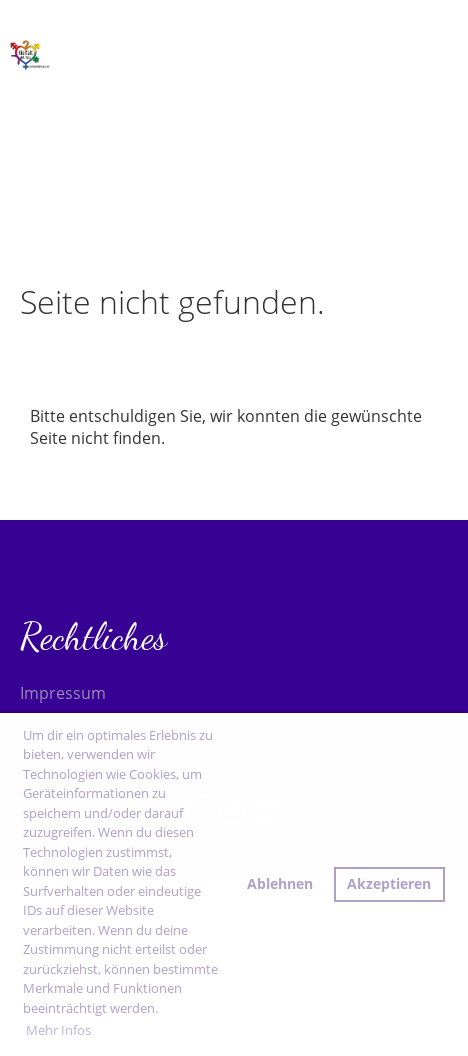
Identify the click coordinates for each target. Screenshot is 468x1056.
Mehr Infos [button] (58, 1030)
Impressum (63, 693)
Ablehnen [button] (280, 883)
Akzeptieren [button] (389, 883)
